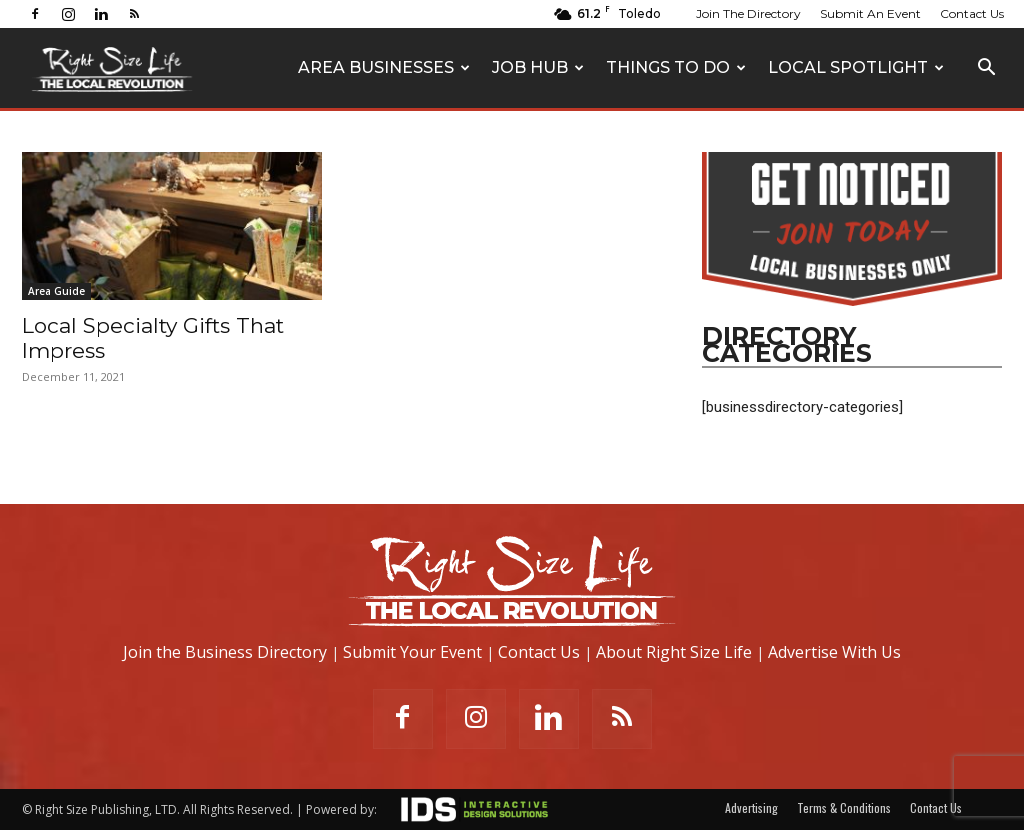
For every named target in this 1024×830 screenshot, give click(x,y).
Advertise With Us (834, 652)
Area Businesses (384, 67)
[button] (986, 69)
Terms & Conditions (844, 807)
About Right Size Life (674, 652)
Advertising (751, 807)
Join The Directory (748, 13)
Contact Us (972, 13)
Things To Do (676, 67)
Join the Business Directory (225, 652)
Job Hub (538, 67)
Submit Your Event (412, 652)
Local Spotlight (856, 67)
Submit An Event (870, 13)
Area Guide (56, 291)
